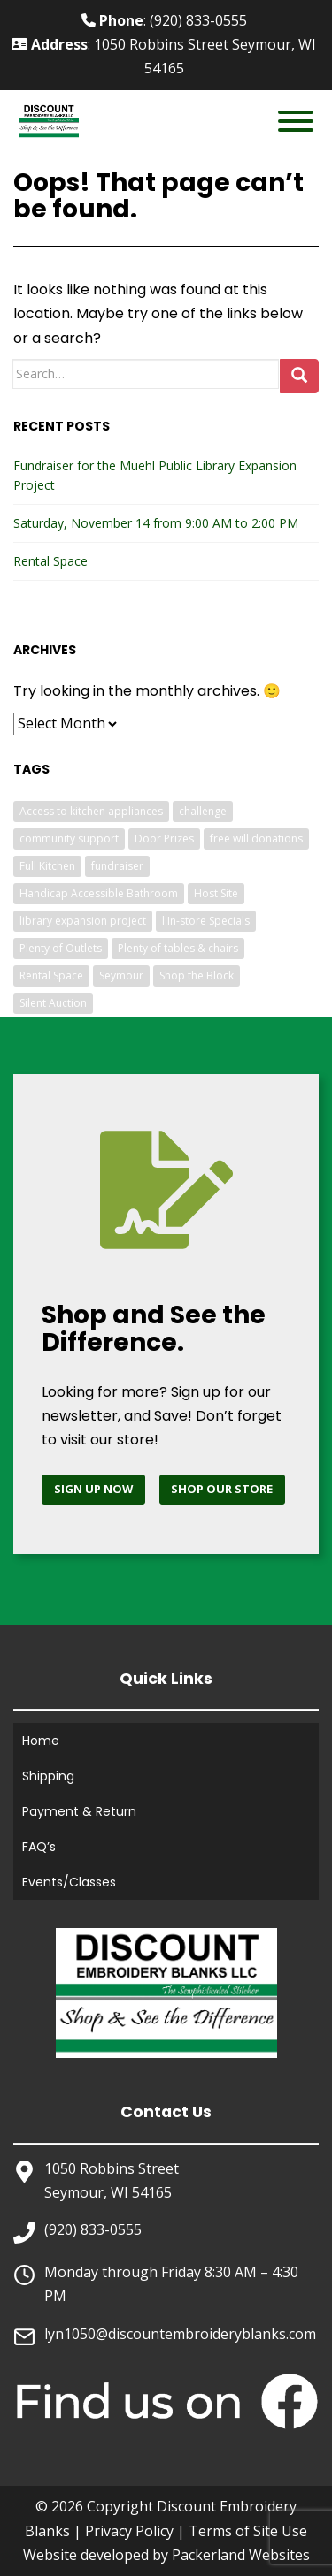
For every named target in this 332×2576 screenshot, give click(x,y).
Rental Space (50, 561)
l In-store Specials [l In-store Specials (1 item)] (206, 920)
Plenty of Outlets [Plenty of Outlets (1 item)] (60, 948)
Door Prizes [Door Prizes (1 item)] (164, 838)
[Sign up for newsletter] (93, 1490)
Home (40, 1740)
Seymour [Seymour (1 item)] (121, 975)
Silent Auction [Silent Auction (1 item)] (53, 1002)
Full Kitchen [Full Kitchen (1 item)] (47, 865)
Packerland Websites (241, 2555)
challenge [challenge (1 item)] (203, 811)
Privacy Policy (129, 2531)
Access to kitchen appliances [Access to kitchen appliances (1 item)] (91, 811)
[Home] (166, 1991)
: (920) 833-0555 (164, 20)
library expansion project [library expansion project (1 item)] (82, 920)
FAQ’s (39, 1847)
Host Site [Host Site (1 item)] (216, 893)
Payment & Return (79, 1811)
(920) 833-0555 (93, 2229)
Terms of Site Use (248, 2531)
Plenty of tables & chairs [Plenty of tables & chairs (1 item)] (178, 948)
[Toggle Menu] (295, 121)
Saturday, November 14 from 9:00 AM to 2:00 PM (155, 522)
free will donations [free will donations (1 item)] (256, 838)
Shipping (48, 1776)
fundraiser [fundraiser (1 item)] (117, 865)
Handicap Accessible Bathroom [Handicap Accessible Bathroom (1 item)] (98, 893)
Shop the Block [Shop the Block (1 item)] (196, 975)
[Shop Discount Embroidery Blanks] (222, 1490)
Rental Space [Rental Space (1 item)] (51, 975)
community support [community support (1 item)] (69, 838)
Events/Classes (69, 1882)
